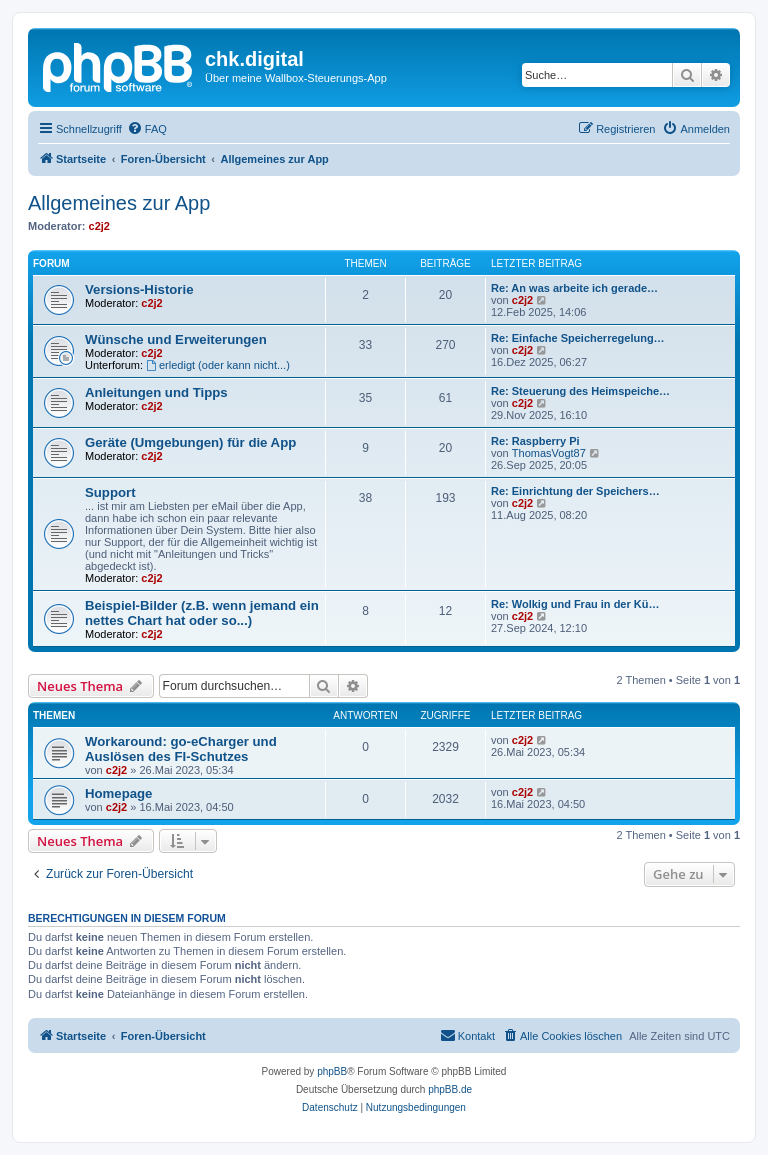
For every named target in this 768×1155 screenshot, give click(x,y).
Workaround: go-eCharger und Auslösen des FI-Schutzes (181, 749)
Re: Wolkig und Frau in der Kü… (575, 604)
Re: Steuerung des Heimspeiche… (580, 391)
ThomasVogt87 (549, 453)
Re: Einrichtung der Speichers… (575, 491)
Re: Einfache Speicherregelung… (578, 338)
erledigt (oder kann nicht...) (218, 365)
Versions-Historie (139, 289)
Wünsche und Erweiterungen (176, 339)
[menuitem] (147, 129)
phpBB (332, 1071)
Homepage (118, 793)
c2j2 (99, 226)
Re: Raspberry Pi (535, 441)
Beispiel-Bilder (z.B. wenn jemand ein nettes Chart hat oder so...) (202, 613)
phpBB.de (450, 1089)
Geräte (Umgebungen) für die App (190, 442)
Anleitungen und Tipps (156, 392)
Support (110, 492)
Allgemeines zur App (119, 203)
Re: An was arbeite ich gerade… (574, 288)
